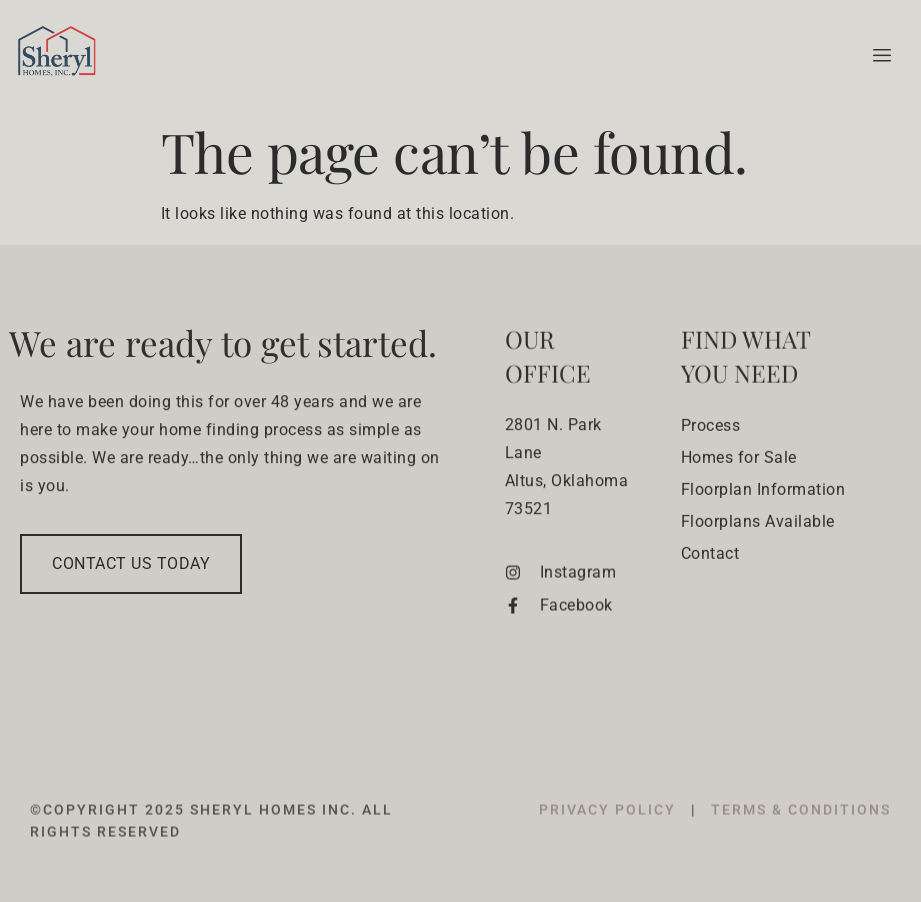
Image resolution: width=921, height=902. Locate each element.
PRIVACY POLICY (610, 837)
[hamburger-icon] (878, 56)
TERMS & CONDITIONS (801, 837)
